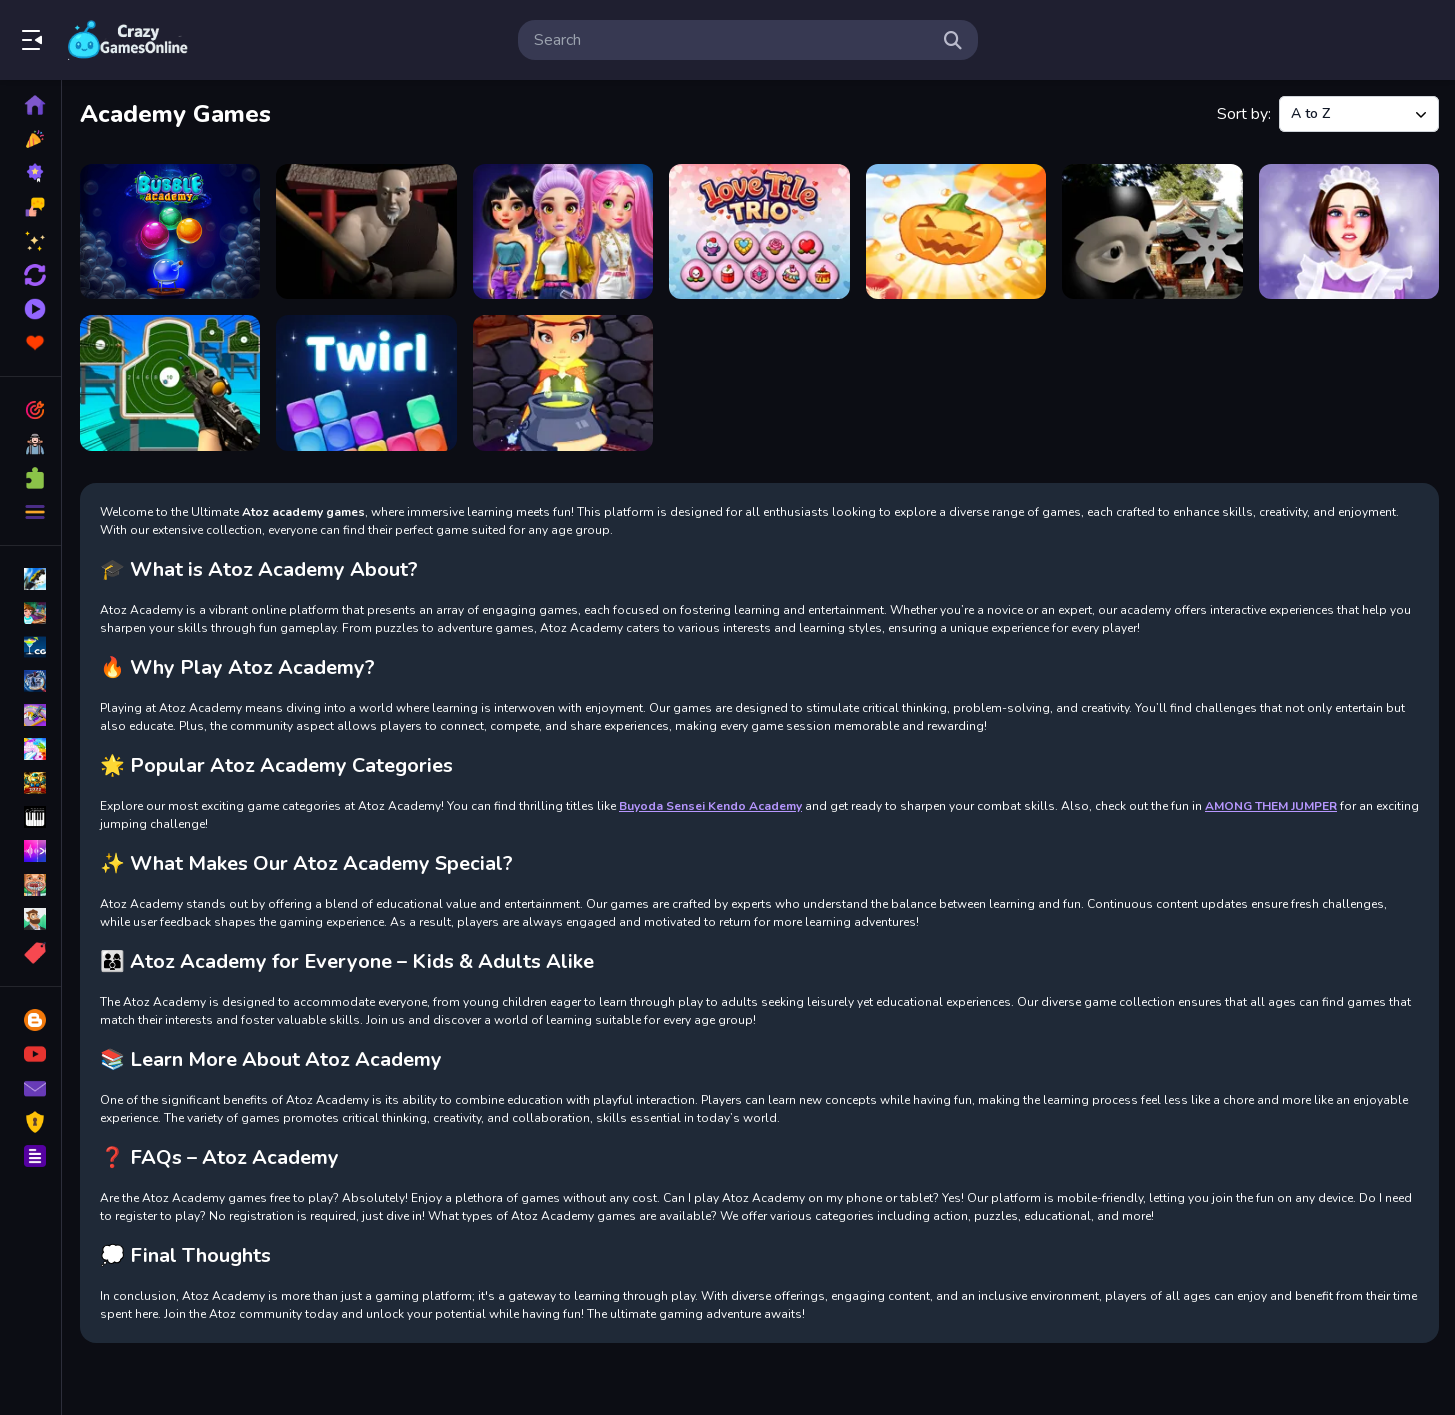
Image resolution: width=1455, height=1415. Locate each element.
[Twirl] (366, 382)
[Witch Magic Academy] (563, 382)
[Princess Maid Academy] (1349, 231)
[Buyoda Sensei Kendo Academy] (366, 231)
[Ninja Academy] (1152, 231)
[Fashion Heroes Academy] (563, 231)
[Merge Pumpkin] (956, 231)
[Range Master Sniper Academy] (170, 382)
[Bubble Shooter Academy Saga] (170, 231)
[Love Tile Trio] (759, 231)
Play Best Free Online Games (128, 40)
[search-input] (732, 40)
